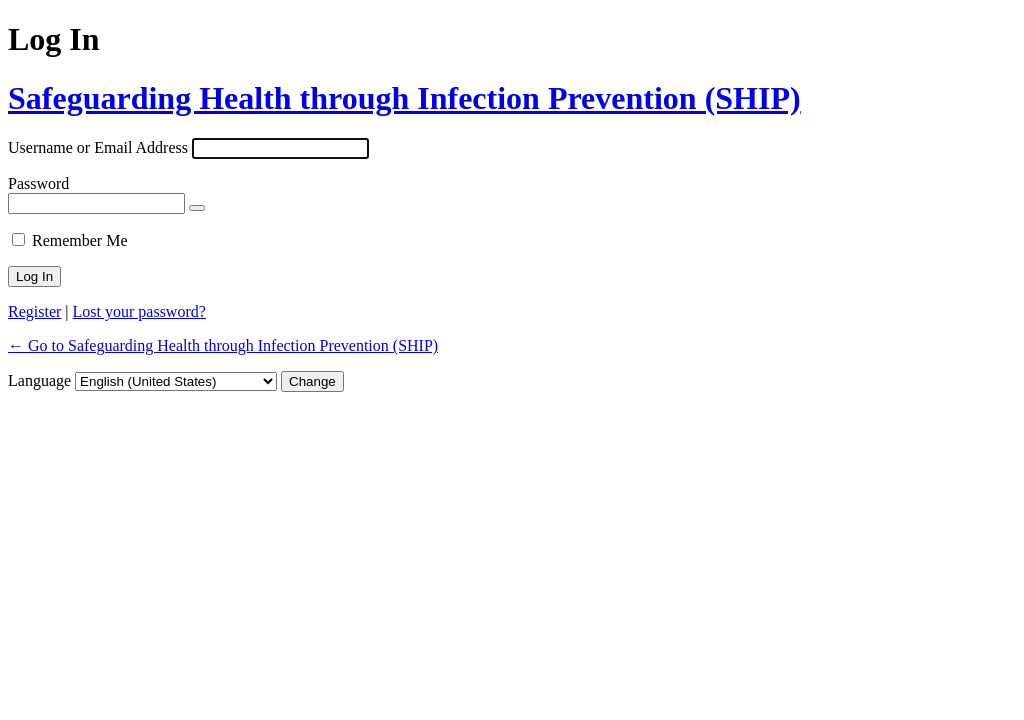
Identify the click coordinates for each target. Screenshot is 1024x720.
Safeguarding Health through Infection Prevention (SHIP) (404, 98)
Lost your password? (139, 311)
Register (34, 311)
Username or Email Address (98, 147)
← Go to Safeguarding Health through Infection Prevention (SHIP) (223, 345)
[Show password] (197, 208)
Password (38, 183)
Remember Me (80, 240)
